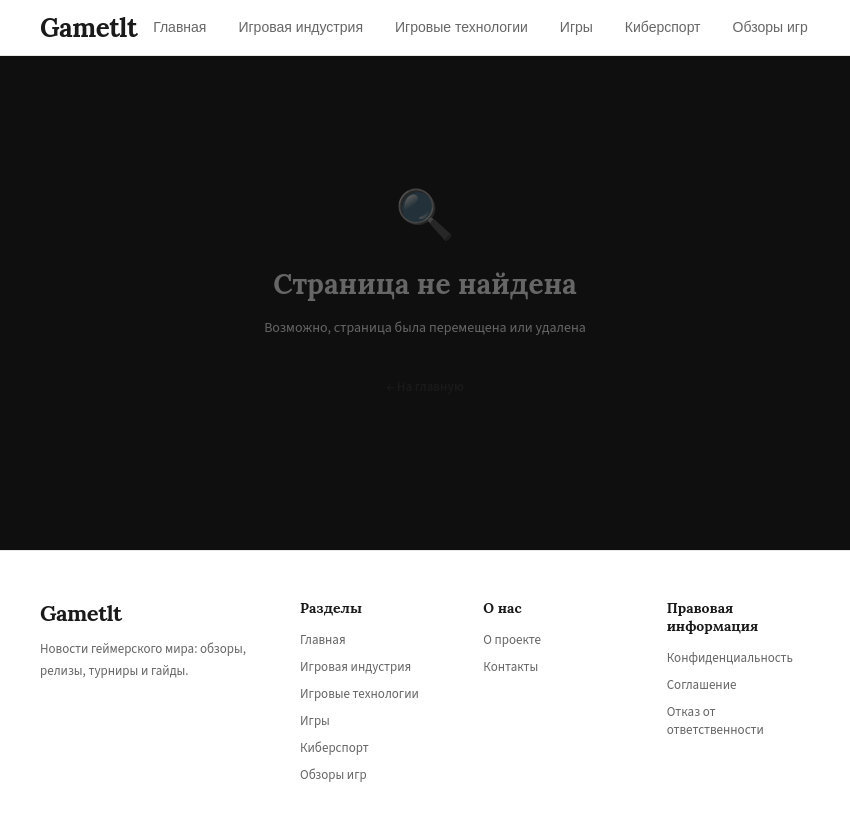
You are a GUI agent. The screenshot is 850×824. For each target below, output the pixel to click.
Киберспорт (334, 748)
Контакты (510, 667)
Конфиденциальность (730, 658)
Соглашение (702, 685)
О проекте (512, 640)
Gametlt (88, 27)
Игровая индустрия (355, 667)
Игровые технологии (359, 694)
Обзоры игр (333, 775)
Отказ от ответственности (715, 721)
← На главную (425, 387)
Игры (315, 721)
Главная (323, 640)
